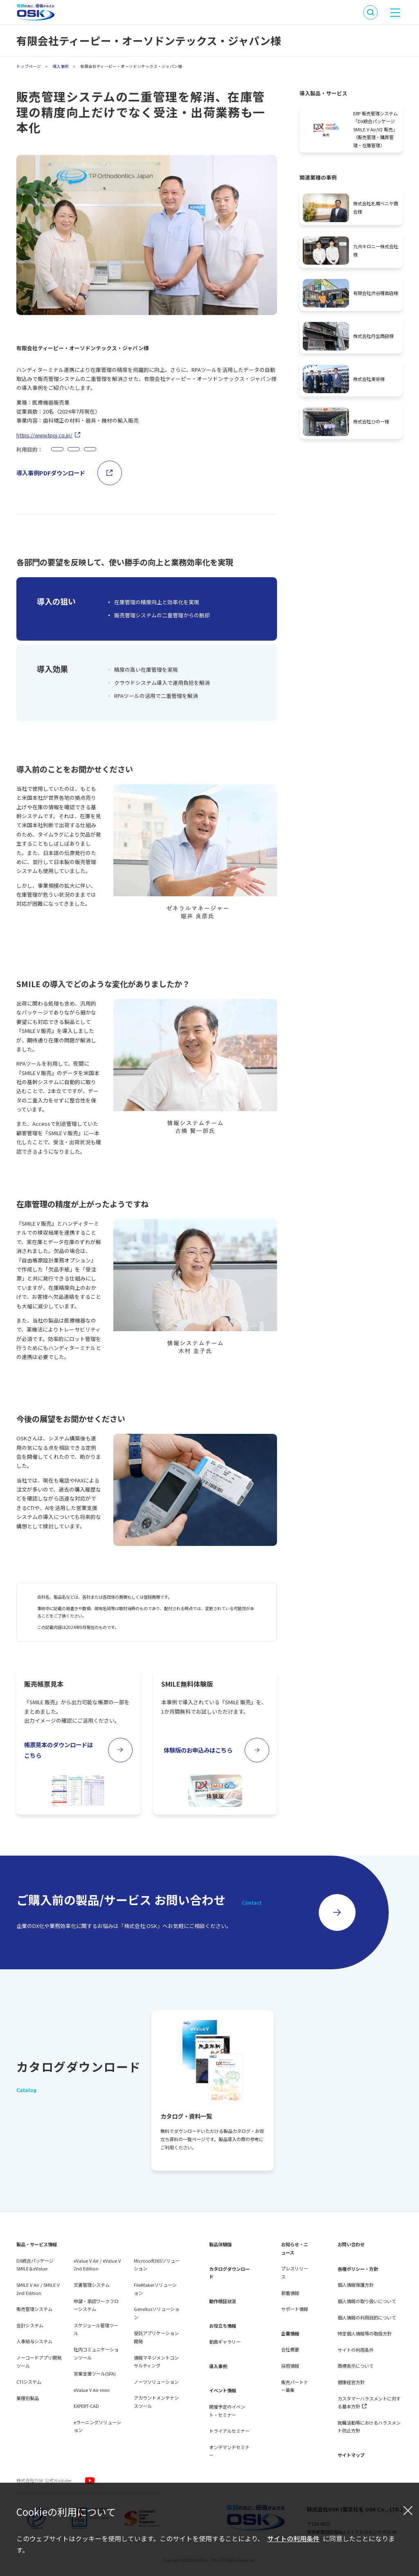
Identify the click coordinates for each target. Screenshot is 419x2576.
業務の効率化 (69, 451)
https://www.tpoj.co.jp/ (44, 435)
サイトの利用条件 (293, 2538)
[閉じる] (408, 2510)
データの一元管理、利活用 (122, 451)
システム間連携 (178, 451)
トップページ (28, 66)
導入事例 (60, 66)
